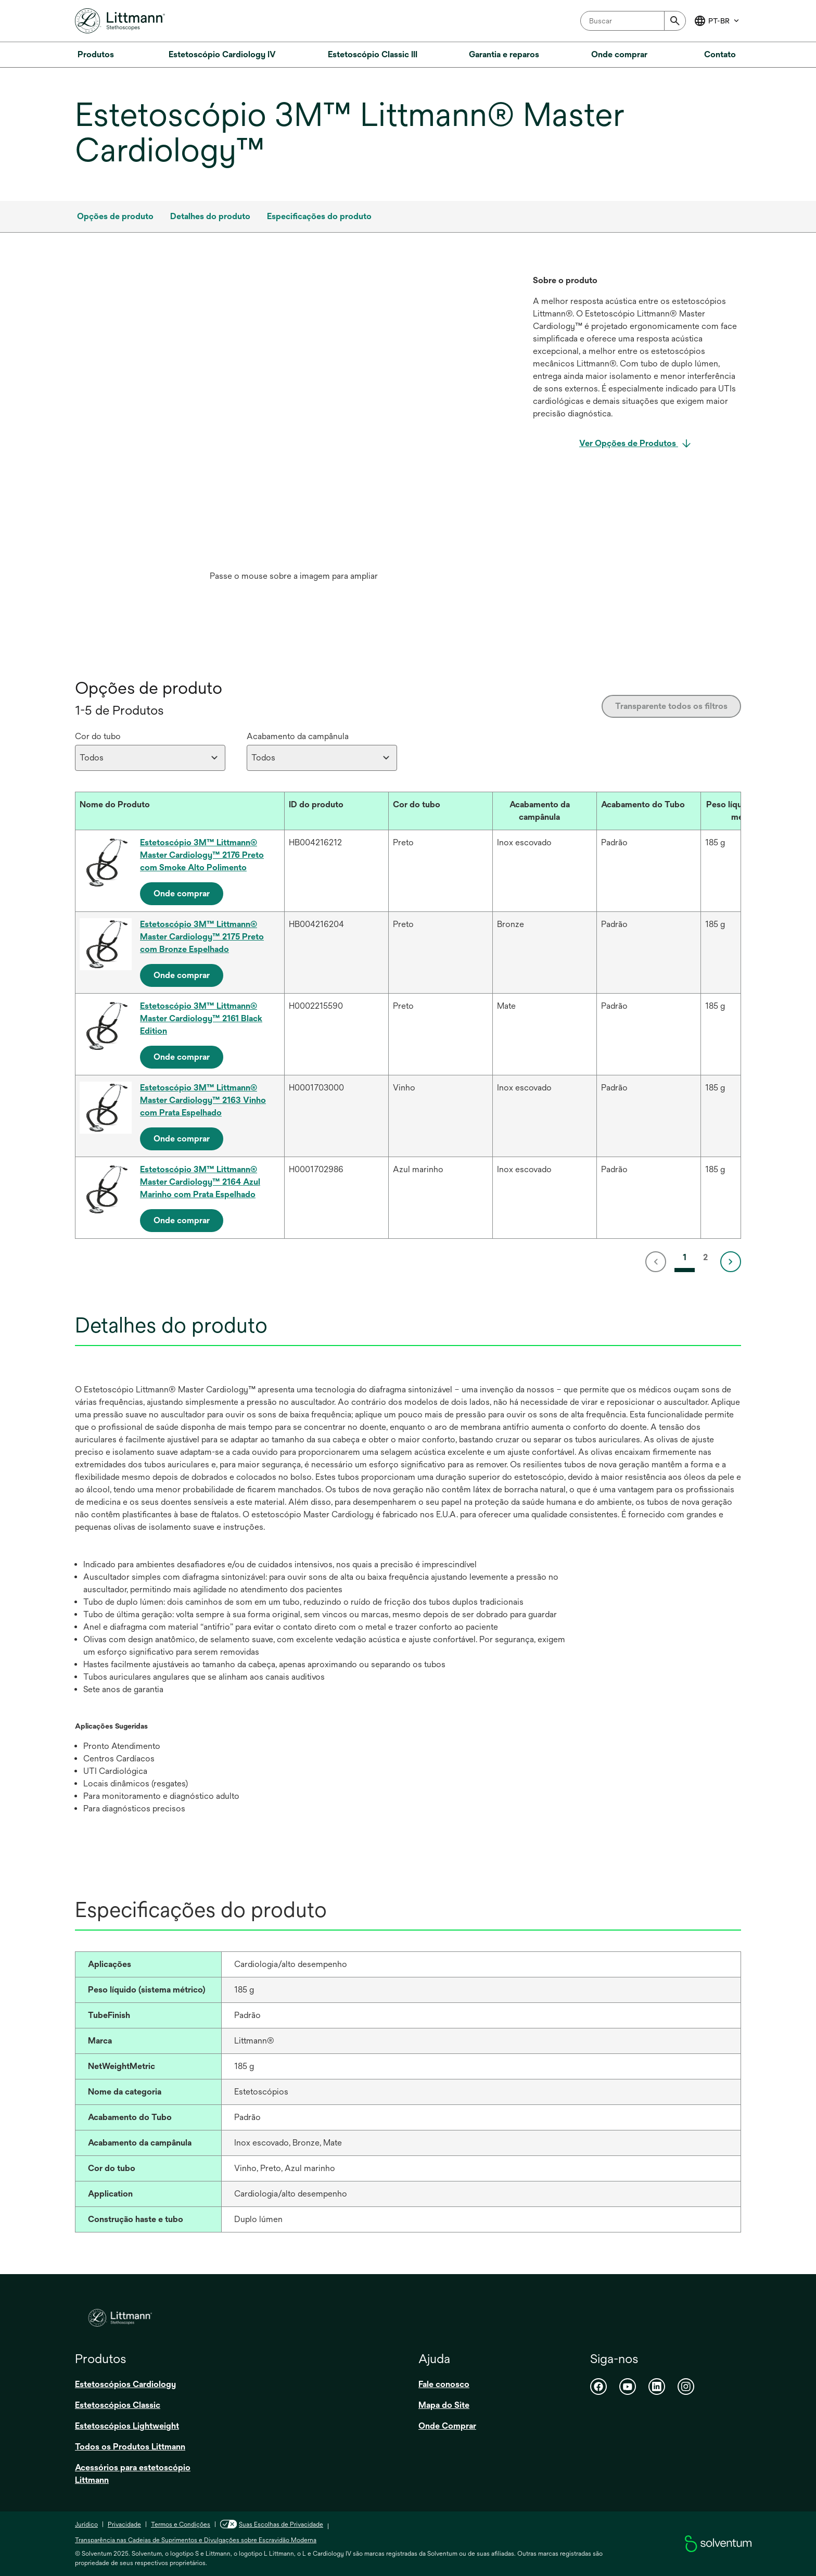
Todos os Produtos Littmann (130, 2447)
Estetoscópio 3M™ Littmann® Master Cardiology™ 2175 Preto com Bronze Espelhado (202, 936)
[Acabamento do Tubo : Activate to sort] (648, 811)
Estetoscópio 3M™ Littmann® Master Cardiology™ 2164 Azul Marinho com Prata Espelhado (200, 1181)
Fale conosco (443, 2384)
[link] (657, 1261)
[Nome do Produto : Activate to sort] (179, 811)
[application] (293, 420)
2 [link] (705, 1257)
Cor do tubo (98, 736)
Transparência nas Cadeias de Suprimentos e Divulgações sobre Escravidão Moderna (195, 2540)
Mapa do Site (443, 2405)
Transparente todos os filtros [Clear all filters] (671, 706)
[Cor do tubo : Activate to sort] (440, 811)
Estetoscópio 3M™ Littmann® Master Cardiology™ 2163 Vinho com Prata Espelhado (203, 1100)
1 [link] (684, 1257)
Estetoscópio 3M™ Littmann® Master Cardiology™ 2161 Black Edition (201, 1018)
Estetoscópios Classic (117, 2405)
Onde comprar (182, 893)
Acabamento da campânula (298, 736)
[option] (293, 430)
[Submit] (675, 20)
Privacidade (124, 2524)
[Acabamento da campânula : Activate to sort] (544, 811)
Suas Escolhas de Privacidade (271, 2524)
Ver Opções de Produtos (628, 443)
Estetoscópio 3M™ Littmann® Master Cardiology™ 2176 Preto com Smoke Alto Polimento (202, 854)
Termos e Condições (180, 2524)
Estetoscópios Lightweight (127, 2426)
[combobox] (633, 20)
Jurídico (86, 2524)
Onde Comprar (447, 2426)
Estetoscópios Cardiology (125, 2384)
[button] (170, 804)
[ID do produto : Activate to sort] (336, 811)
